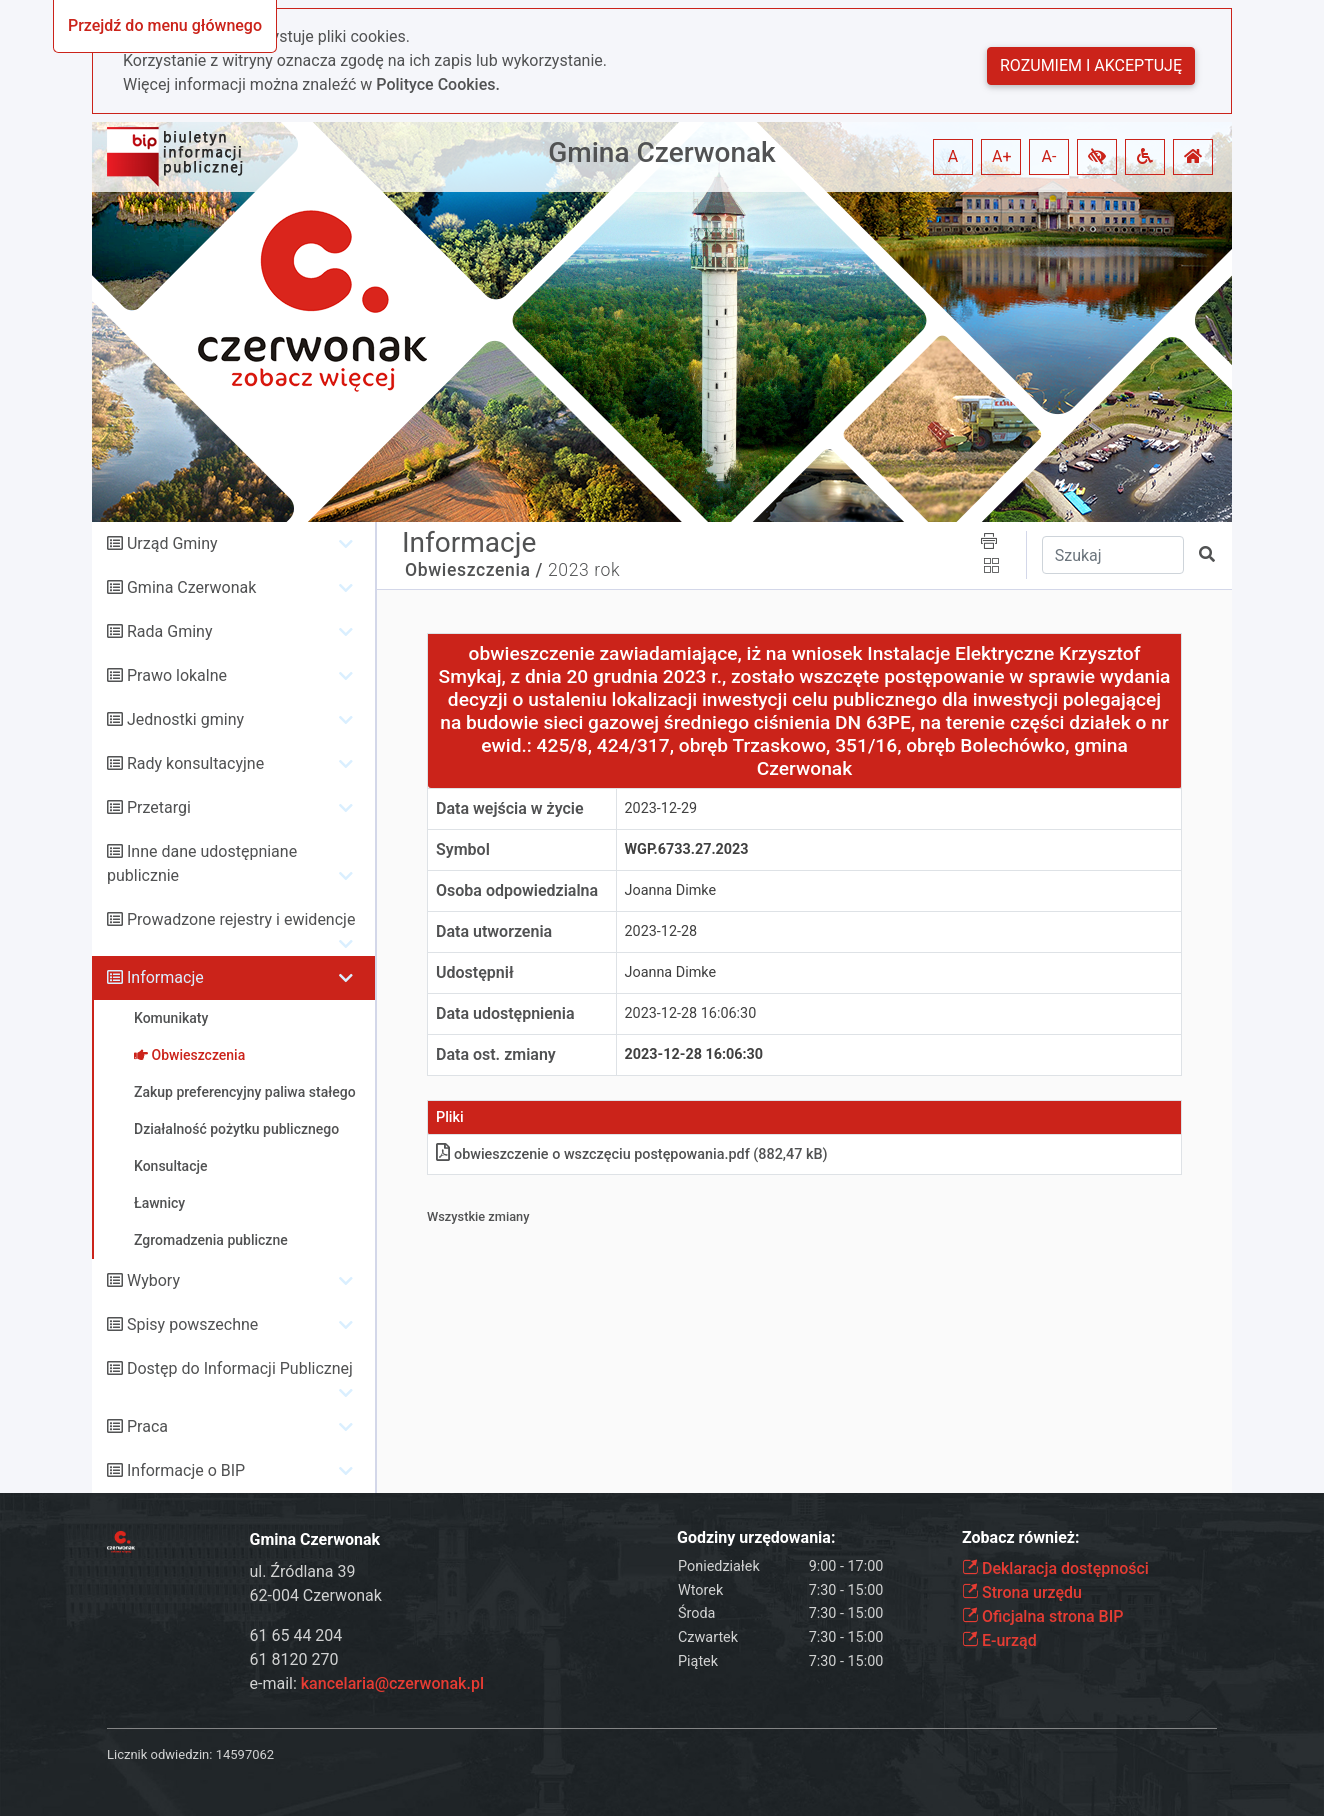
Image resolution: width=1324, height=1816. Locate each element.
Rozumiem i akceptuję (1091, 65)
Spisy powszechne (192, 1324)
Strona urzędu (1022, 1592)
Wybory (153, 1280)
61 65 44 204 (296, 1635)
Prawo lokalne (177, 675)
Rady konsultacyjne (195, 763)
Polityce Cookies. (438, 84)
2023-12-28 (661, 931)
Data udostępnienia (505, 1013)
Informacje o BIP (186, 1470)
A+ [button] (1002, 156)
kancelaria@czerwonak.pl (392, 1683)
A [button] (953, 156)
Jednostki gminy (185, 719)
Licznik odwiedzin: (159, 1754)
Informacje (165, 977)
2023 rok (584, 570)
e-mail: (367, 1683)
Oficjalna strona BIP (1042, 1616)
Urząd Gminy (172, 543)
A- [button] (1049, 156)
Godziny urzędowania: (756, 1537)
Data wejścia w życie (510, 808)
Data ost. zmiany (496, 1054)
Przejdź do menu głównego (165, 25)
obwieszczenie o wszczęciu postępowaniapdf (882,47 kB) (632, 1154)
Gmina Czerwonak (661, 152)
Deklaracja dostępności (1055, 1568)
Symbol (463, 849)
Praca (147, 1426)
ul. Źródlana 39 (303, 1571)
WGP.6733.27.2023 (687, 849)
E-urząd (999, 1640)
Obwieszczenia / (474, 570)
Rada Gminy (169, 631)
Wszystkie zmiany (478, 1216)
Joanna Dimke (671, 890)
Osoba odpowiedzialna (517, 890)
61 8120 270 (294, 1659)
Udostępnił (475, 972)
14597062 (245, 1754)
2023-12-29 (661, 808)
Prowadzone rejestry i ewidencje (241, 919)
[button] (1097, 157)
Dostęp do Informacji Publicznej (240, 1368)
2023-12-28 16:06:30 (691, 1013)
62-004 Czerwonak (316, 1595)
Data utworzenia (494, 931)
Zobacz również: (1021, 1537)
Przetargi (159, 807)
